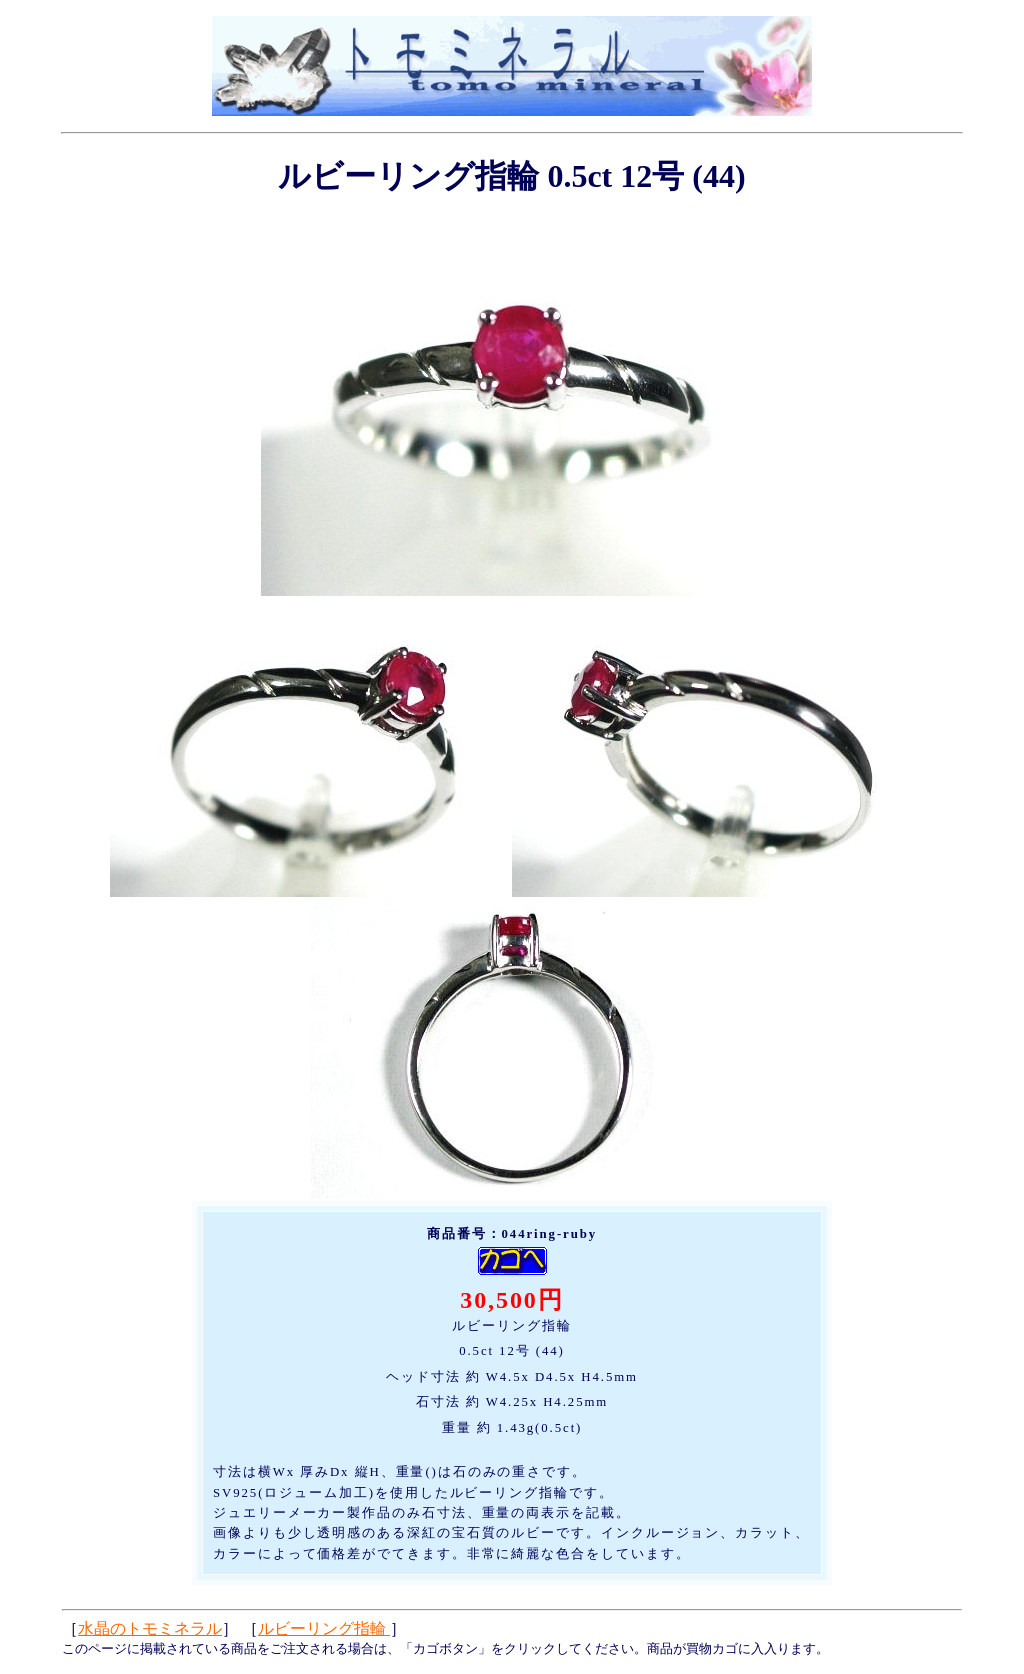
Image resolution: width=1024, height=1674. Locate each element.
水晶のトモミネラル (150, 1628)
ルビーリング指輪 (324, 1628)
